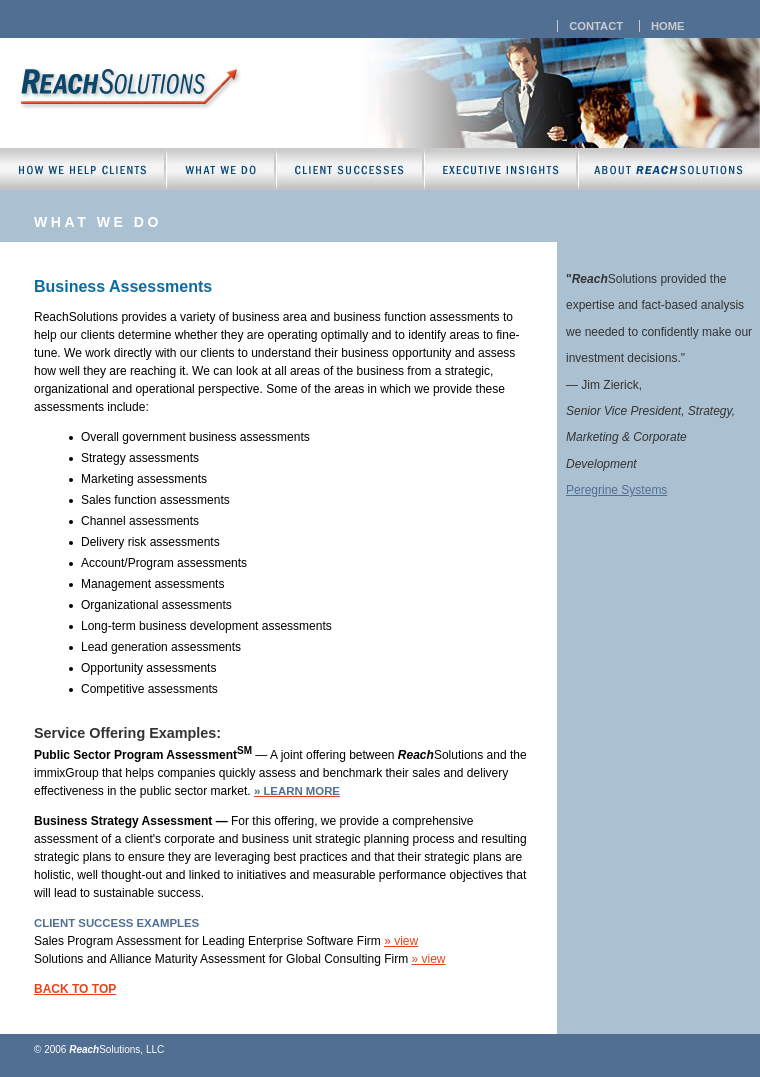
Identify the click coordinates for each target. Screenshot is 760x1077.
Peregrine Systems (616, 490)
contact (596, 26)
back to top (75, 989)
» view (401, 941)
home (668, 26)
